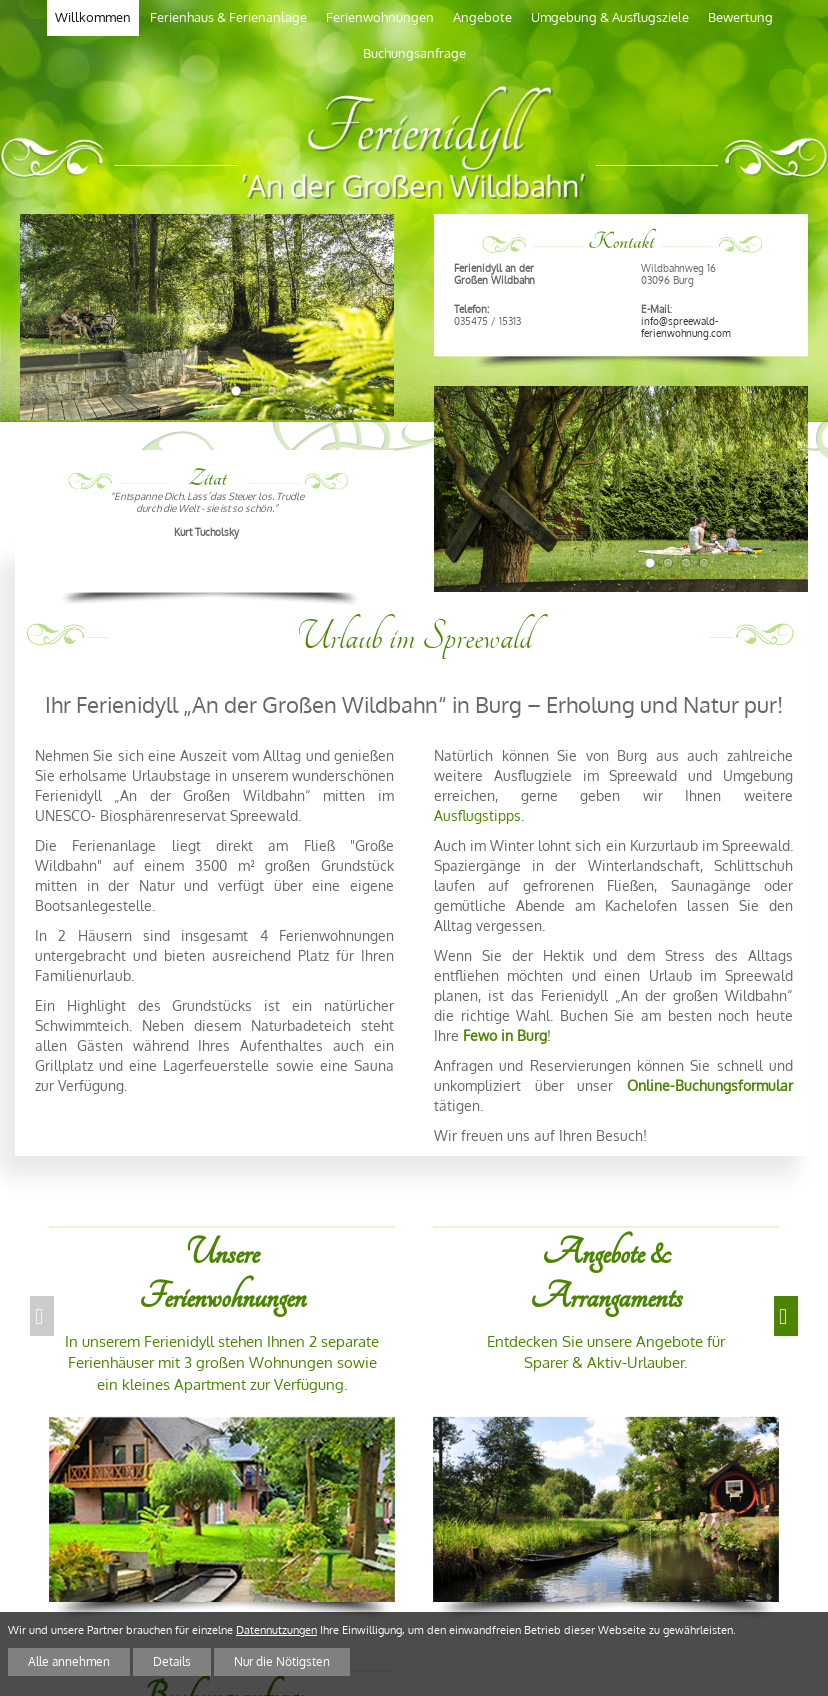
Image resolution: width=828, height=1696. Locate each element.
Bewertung (740, 17)
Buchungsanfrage (414, 53)
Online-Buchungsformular (710, 1085)
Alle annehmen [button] (65, 1662)
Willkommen (93, 17)
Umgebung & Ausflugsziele (610, 17)
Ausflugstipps (477, 815)
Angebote (482, 17)
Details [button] (162, 1662)
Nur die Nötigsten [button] (267, 1662)
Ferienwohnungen (380, 17)
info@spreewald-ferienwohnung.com (686, 326)
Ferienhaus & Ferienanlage (228, 17)
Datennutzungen (276, 1631)
